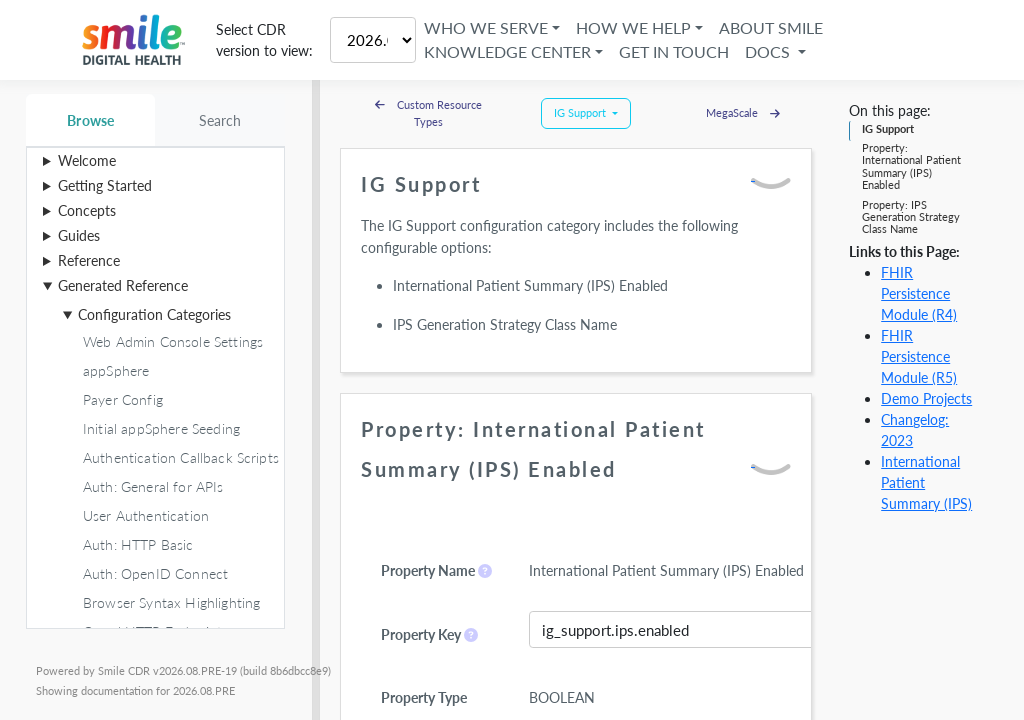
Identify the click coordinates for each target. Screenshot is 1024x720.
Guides (79, 235)
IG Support (888, 128)
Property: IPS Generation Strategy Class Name (911, 217)
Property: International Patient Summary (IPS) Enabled (911, 166)
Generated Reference (123, 285)
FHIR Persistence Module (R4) (919, 293)
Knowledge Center (507, 51)
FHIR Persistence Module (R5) (919, 356)
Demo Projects (926, 398)
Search (220, 120)
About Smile (771, 27)
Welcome (87, 160)
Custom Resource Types (428, 113)
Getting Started (105, 185)
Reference (89, 260)
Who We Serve (486, 27)
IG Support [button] (581, 112)
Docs (769, 51)
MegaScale (743, 112)
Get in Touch (674, 51)
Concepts (87, 210)
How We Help (633, 27)
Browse (90, 120)
